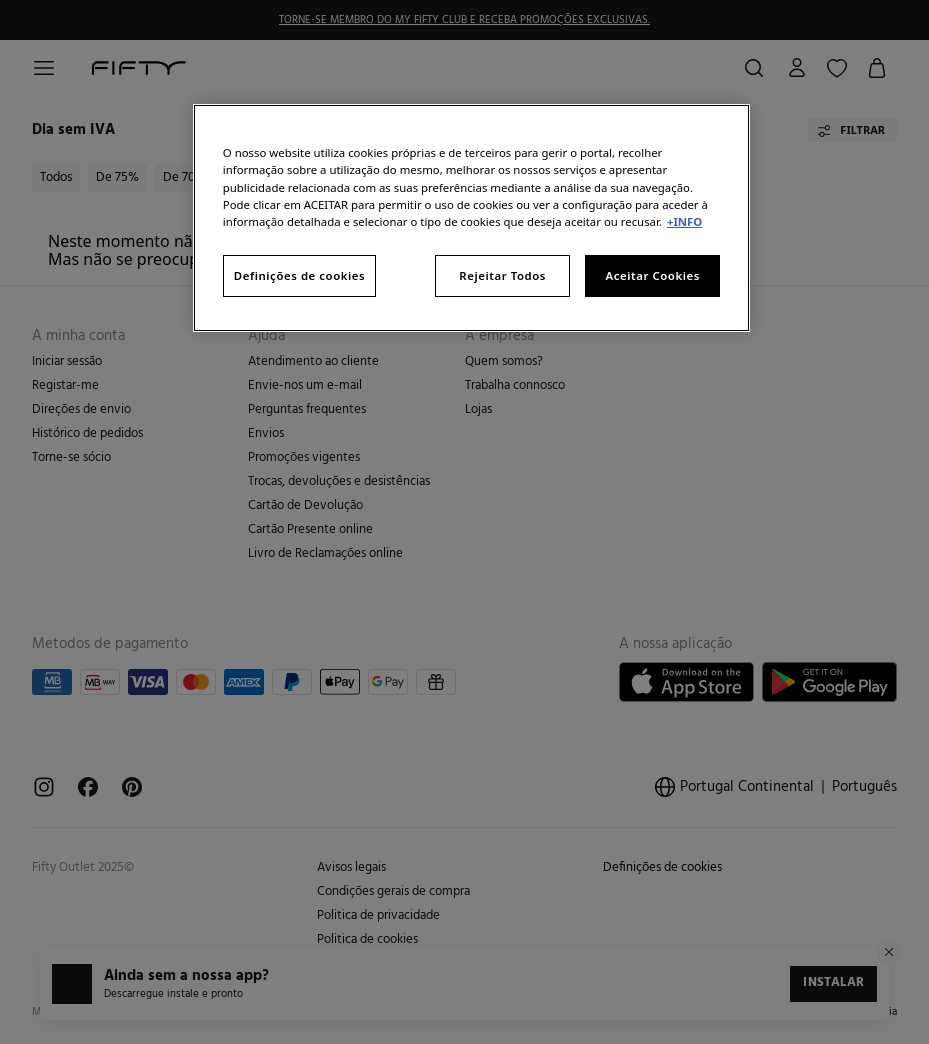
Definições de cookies (299, 275)
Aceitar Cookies (652, 275)
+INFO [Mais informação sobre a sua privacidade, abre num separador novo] (684, 221)
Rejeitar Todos (502, 275)
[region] (471, 217)
